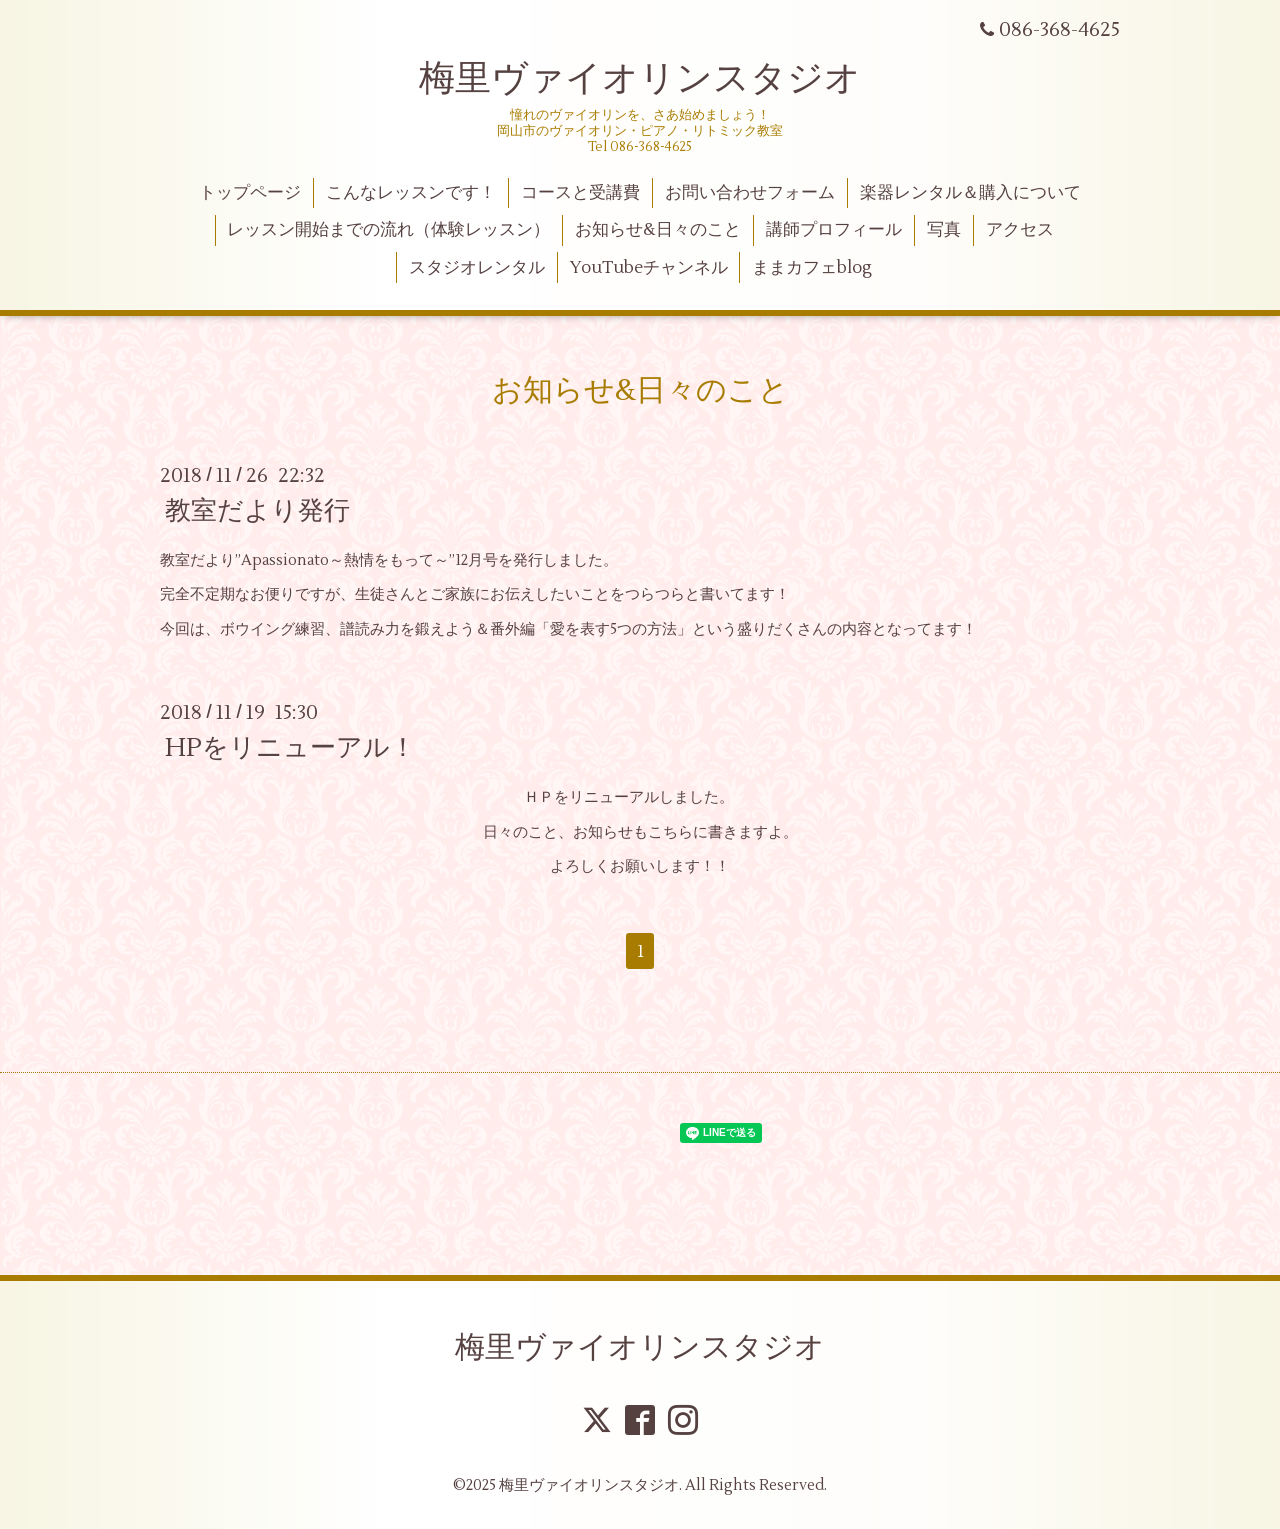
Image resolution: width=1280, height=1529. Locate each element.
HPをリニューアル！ (290, 748)
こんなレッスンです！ (411, 193)
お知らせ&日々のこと (658, 230)
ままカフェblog (812, 268)
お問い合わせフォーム (750, 193)
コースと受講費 (580, 193)
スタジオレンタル (477, 268)
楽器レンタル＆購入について (970, 193)
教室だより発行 (257, 511)
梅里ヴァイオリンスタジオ (640, 79)
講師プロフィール (834, 230)
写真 (944, 230)
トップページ (250, 193)
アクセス (1020, 230)
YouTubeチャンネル (649, 268)
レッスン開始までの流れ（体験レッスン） (388, 230)
